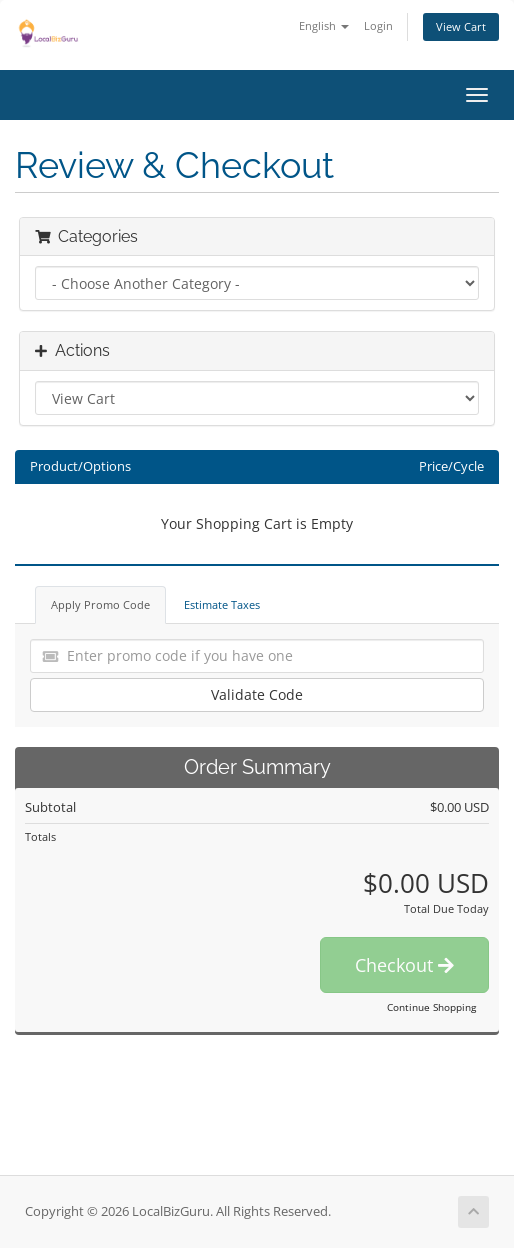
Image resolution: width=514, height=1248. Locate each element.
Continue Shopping (431, 1007)
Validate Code (257, 694)
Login (378, 25)
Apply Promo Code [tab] (100, 604)
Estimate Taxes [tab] (222, 604)
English (324, 25)
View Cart (461, 26)
